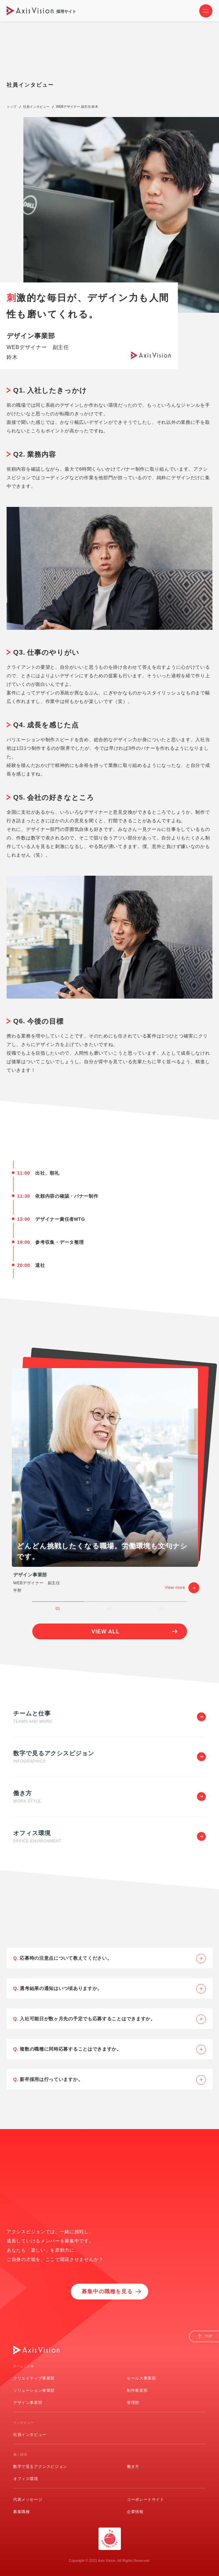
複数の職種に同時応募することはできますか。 (113, 2049)
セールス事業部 (141, 2378)
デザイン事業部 (27, 2402)
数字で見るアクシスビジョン (40, 2466)
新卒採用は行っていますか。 (113, 2080)
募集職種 (21, 2511)
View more (182, 1587)
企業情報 (135, 2511)
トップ (11, 106)
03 (161, 1608)
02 (109, 1608)
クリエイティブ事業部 (34, 2378)
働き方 (133, 2466)
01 (58, 1608)
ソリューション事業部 (34, 2390)
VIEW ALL (106, 1631)
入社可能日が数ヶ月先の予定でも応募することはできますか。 (113, 2019)
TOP (208, 2336)
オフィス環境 (25, 2478)
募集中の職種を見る (107, 2291)
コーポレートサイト (145, 2499)
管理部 (133, 2402)
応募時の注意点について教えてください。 (113, 1958)
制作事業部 (137, 2390)
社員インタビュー (36, 106)
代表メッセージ (27, 2499)
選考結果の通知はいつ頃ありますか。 (113, 1989)
